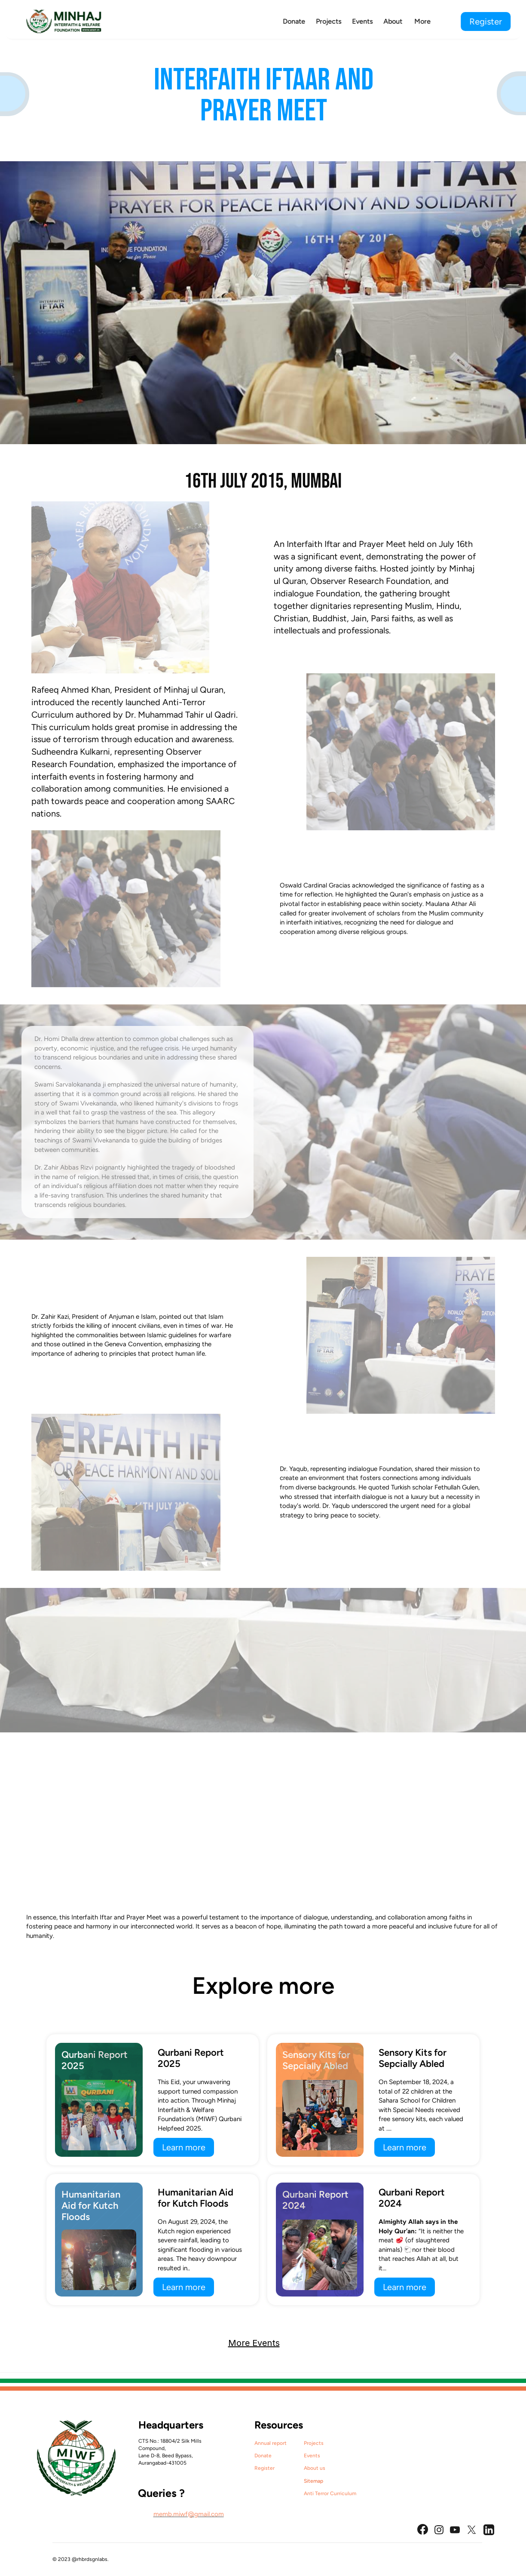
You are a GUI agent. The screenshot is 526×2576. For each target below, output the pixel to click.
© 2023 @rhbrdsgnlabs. (80, 2559)
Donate (263, 2456)
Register (264, 2468)
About (392, 21)
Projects (314, 2443)
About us (314, 2468)
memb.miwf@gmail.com (188, 2514)
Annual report (270, 2443)
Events (312, 2456)
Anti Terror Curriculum (330, 2493)
